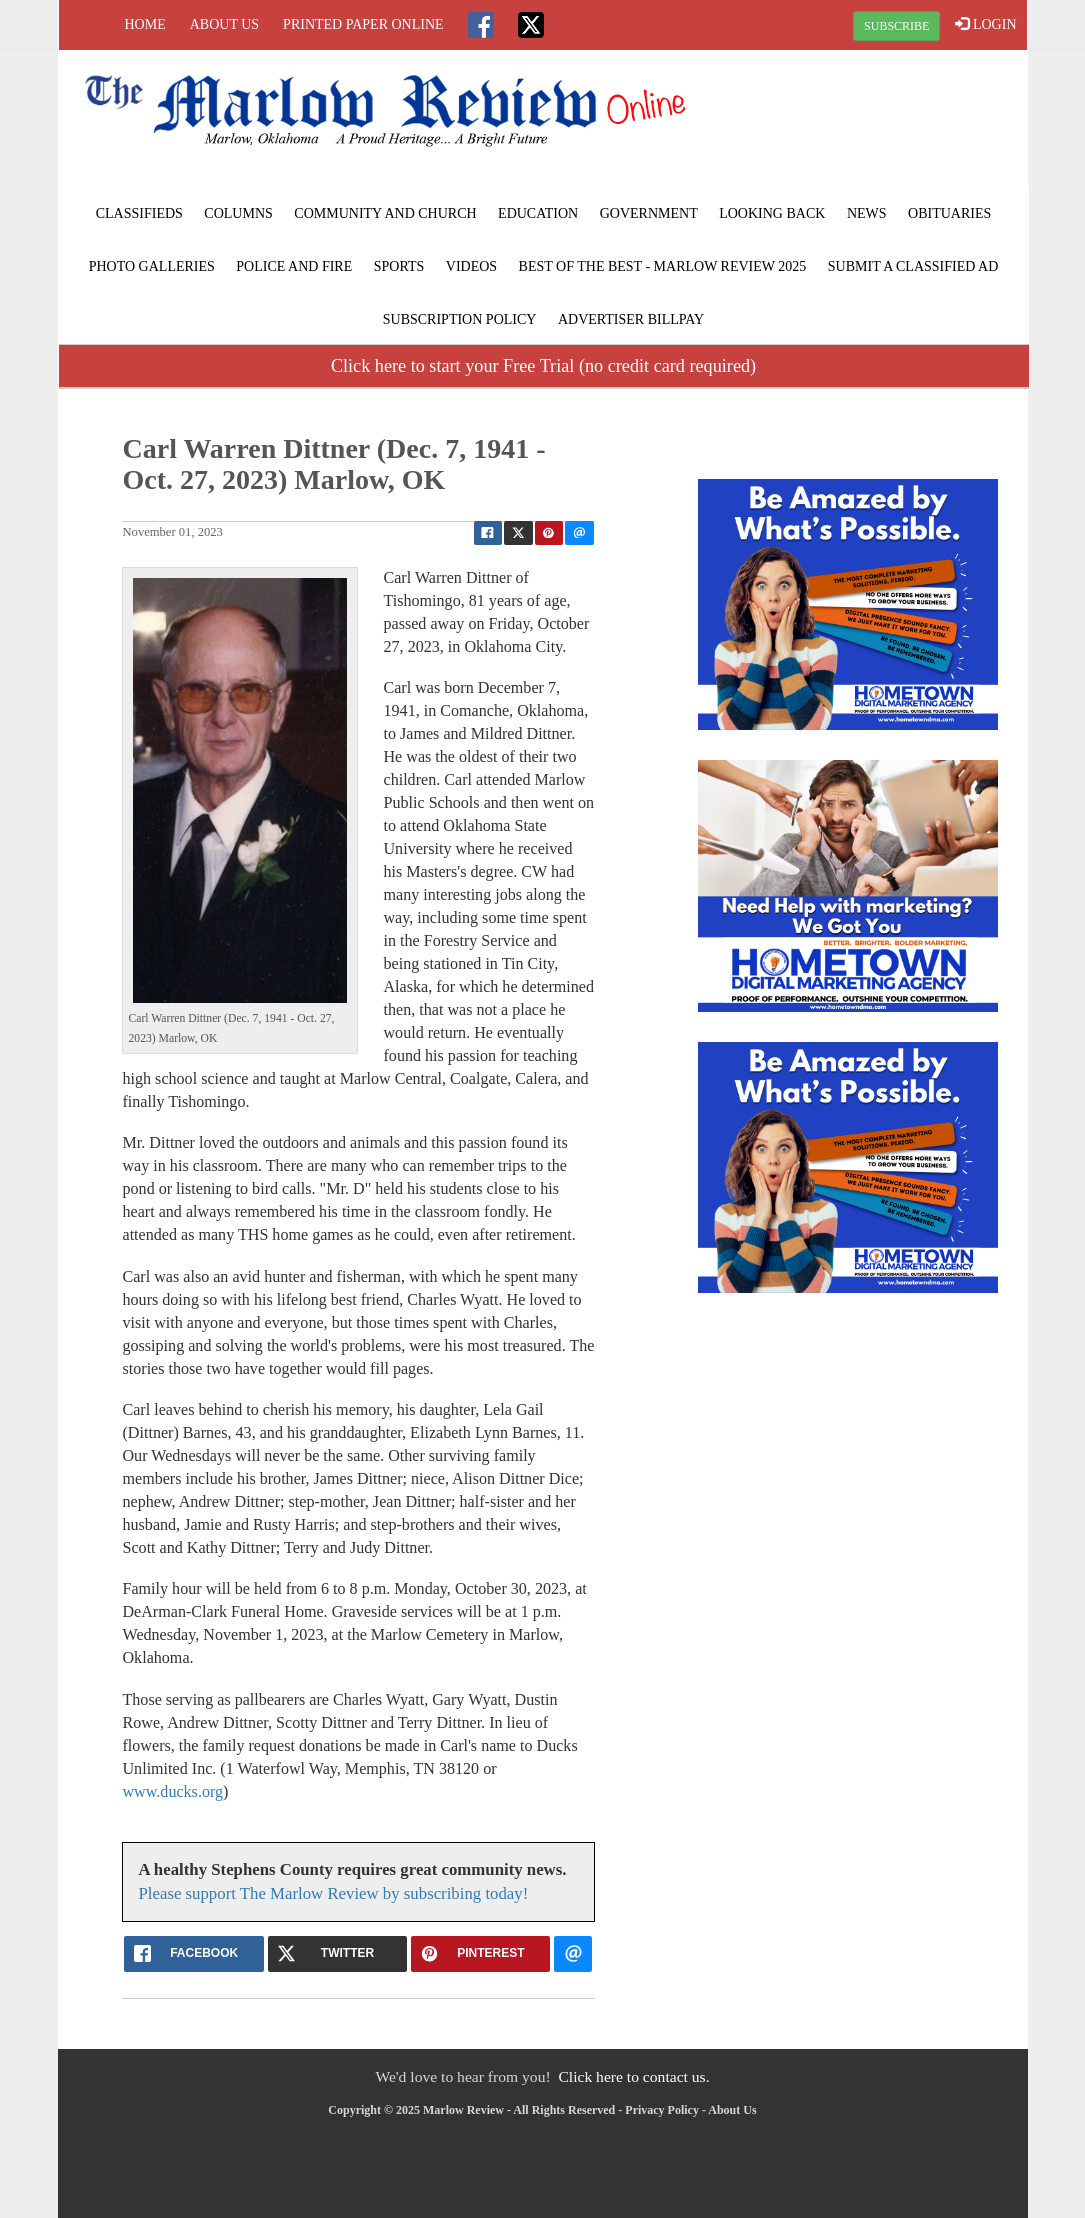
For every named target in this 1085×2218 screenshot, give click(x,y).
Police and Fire (294, 266)
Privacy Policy (662, 2110)
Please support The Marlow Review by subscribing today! (333, 1893)
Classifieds (139, 213)
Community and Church (385, 213)
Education (538, 213)
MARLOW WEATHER (864, 125)
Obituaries (949, 213)
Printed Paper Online (363, 24)
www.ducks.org (172, 1791)
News (867, 213)
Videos (471, 266)
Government (649, 213)
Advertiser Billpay (631, 319)
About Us (224, 24)
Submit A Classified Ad (913, 266)
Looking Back (772, 213)
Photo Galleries (152, 266)
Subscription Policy (460, 319)
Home (145, 24)
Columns (238, 213)
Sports (399, 266)
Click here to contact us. (633, 2076)
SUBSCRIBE (896, 26)
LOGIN (985, 24)
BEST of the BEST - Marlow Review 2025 (663, 266)
